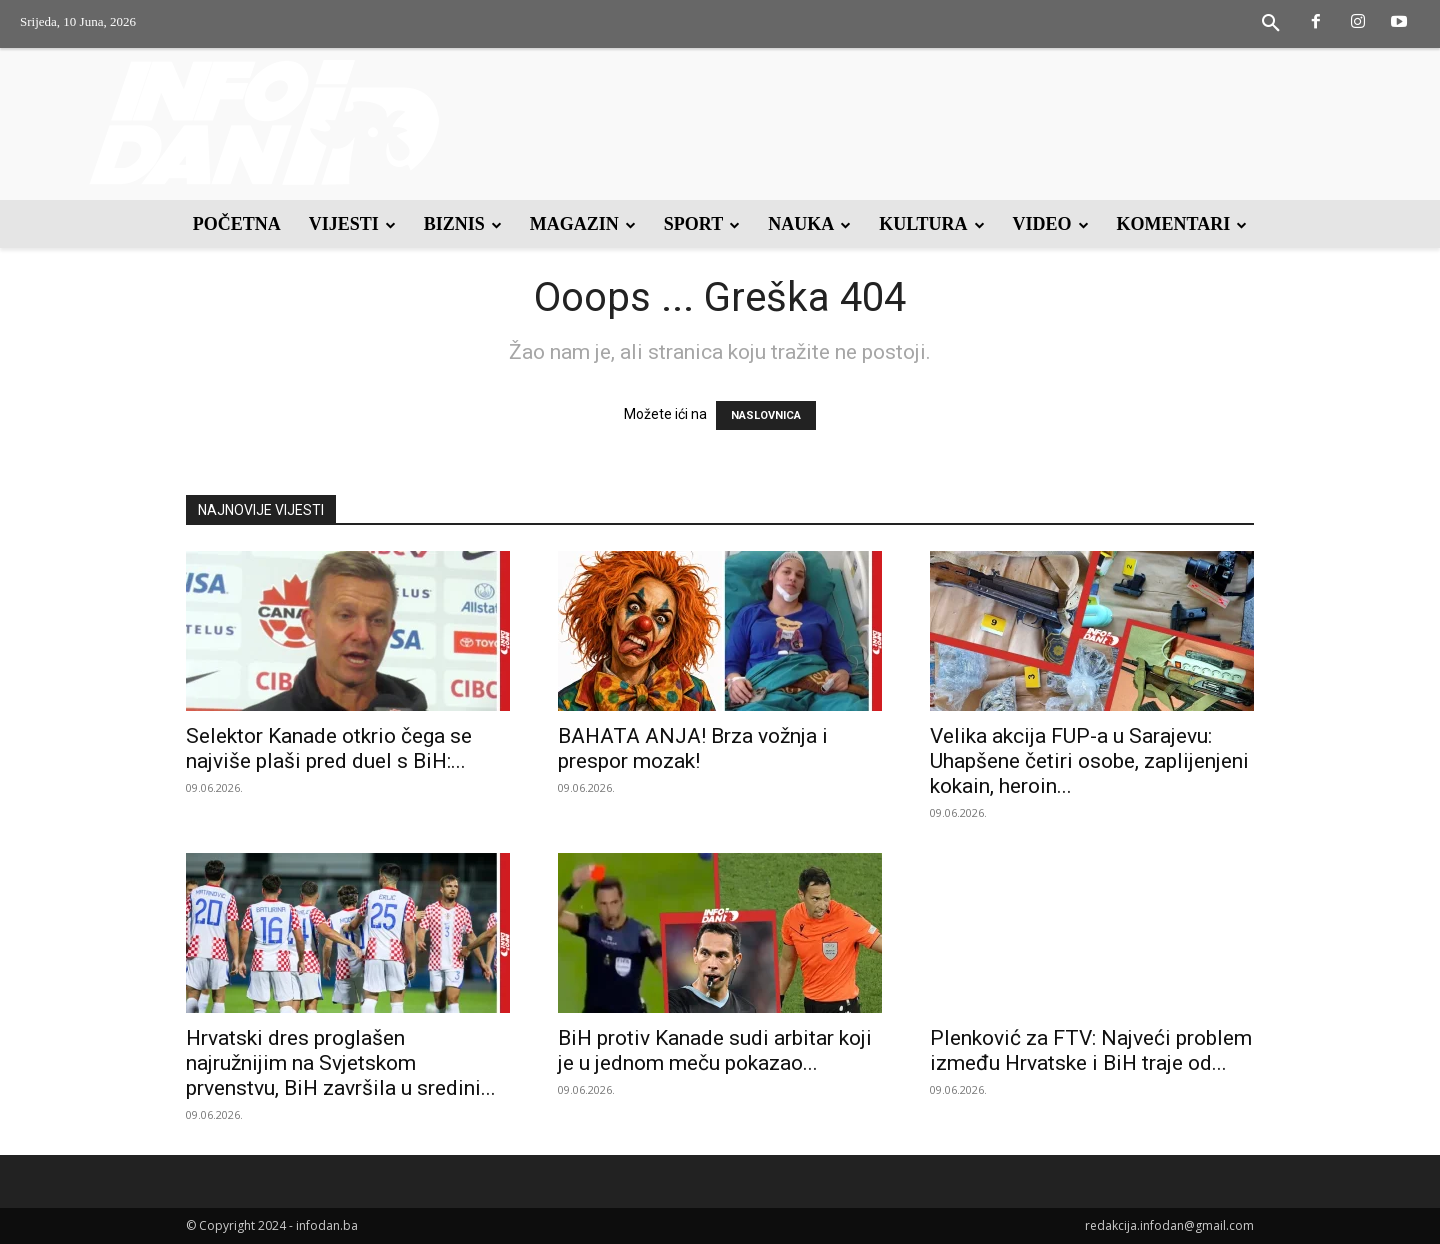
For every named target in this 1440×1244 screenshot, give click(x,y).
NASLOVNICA (766, 415)
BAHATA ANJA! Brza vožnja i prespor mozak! (693, 748)
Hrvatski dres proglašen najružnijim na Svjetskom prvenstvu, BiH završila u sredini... (341, 1063)
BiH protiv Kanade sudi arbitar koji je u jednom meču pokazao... (715, 1050)
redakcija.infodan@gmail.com (1169, 1225)
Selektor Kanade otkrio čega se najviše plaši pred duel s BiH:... (329, 748)
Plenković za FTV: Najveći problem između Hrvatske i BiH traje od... (1091, 1050)
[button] (1271, 24)
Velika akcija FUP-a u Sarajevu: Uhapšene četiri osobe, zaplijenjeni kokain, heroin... (1089, 761)
